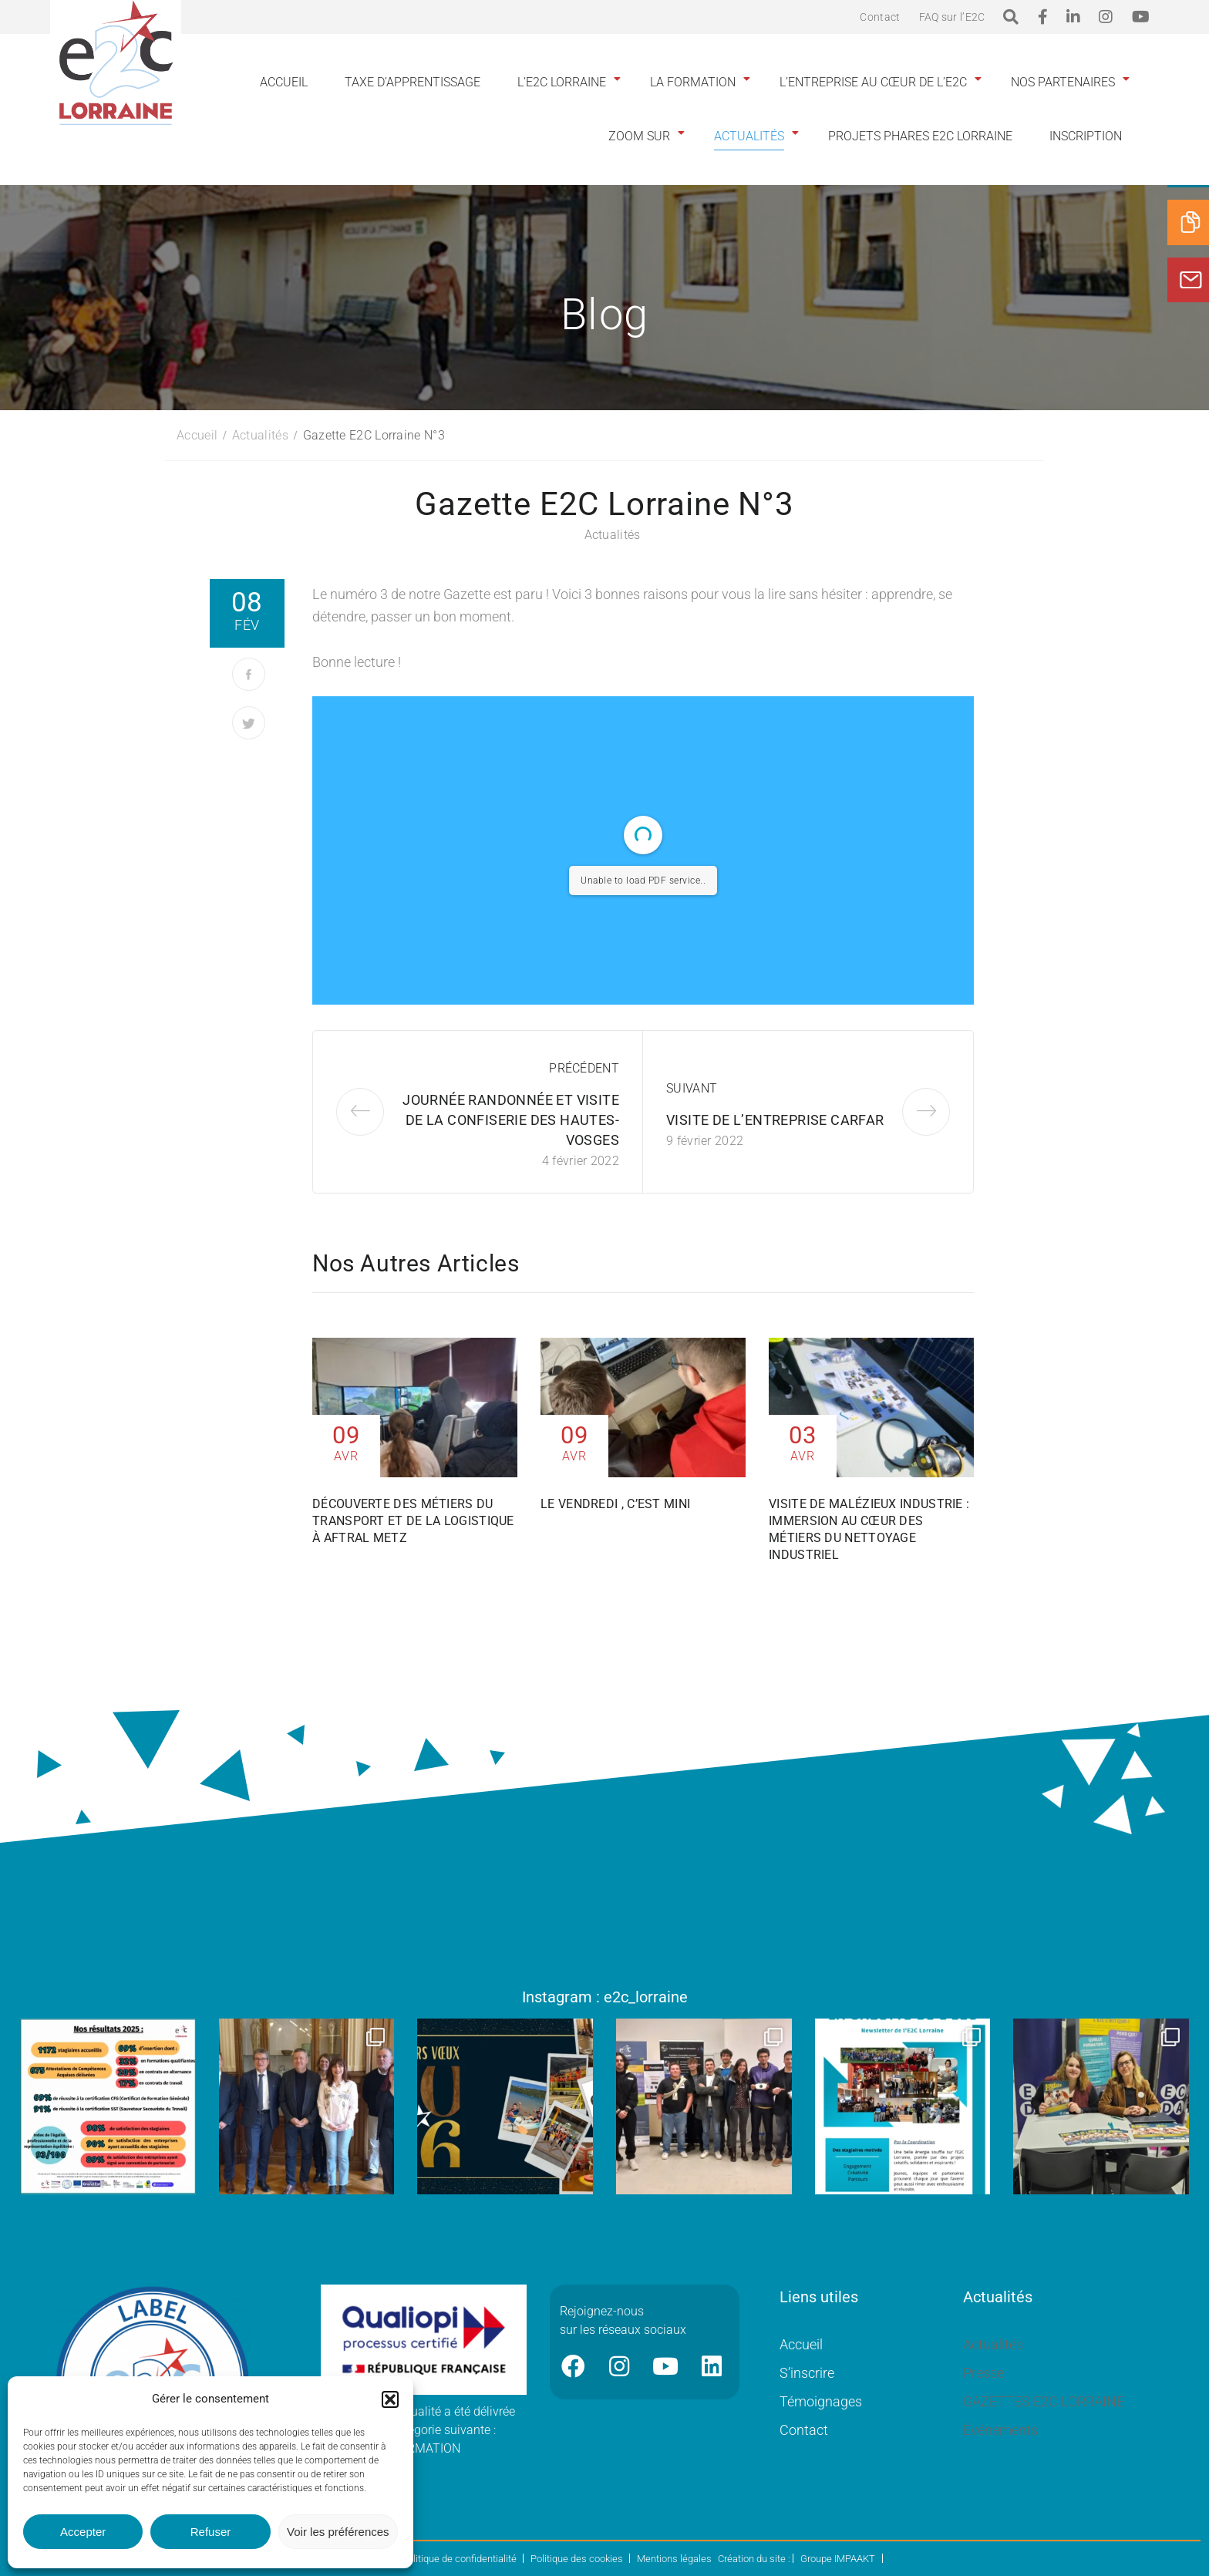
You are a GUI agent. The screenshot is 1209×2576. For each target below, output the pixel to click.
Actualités (749, 136)
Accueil (284, 82)
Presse (983, 2373)
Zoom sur (639, 136)
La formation (693, 82)
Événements (1000, 2430)
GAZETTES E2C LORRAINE (1043, 2401)
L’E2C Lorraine (561, 82)
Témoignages (821, 2401)
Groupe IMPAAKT (837, 2558)
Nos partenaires (1063, 82)
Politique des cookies (576, 2558)
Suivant (691, 1088)
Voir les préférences (338, 2531)
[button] (390, 2399)
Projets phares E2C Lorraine (920, 136)
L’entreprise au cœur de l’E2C (873, 82)
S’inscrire (807, 2373)
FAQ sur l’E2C (952, 17)
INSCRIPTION (1085, 136)
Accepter (83, 2531)
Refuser (210, 2531)
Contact (880, 17)
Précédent (584, 1068)
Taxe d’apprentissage (412, 82)
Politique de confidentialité (459, 2558)
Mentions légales (674, 2558)
